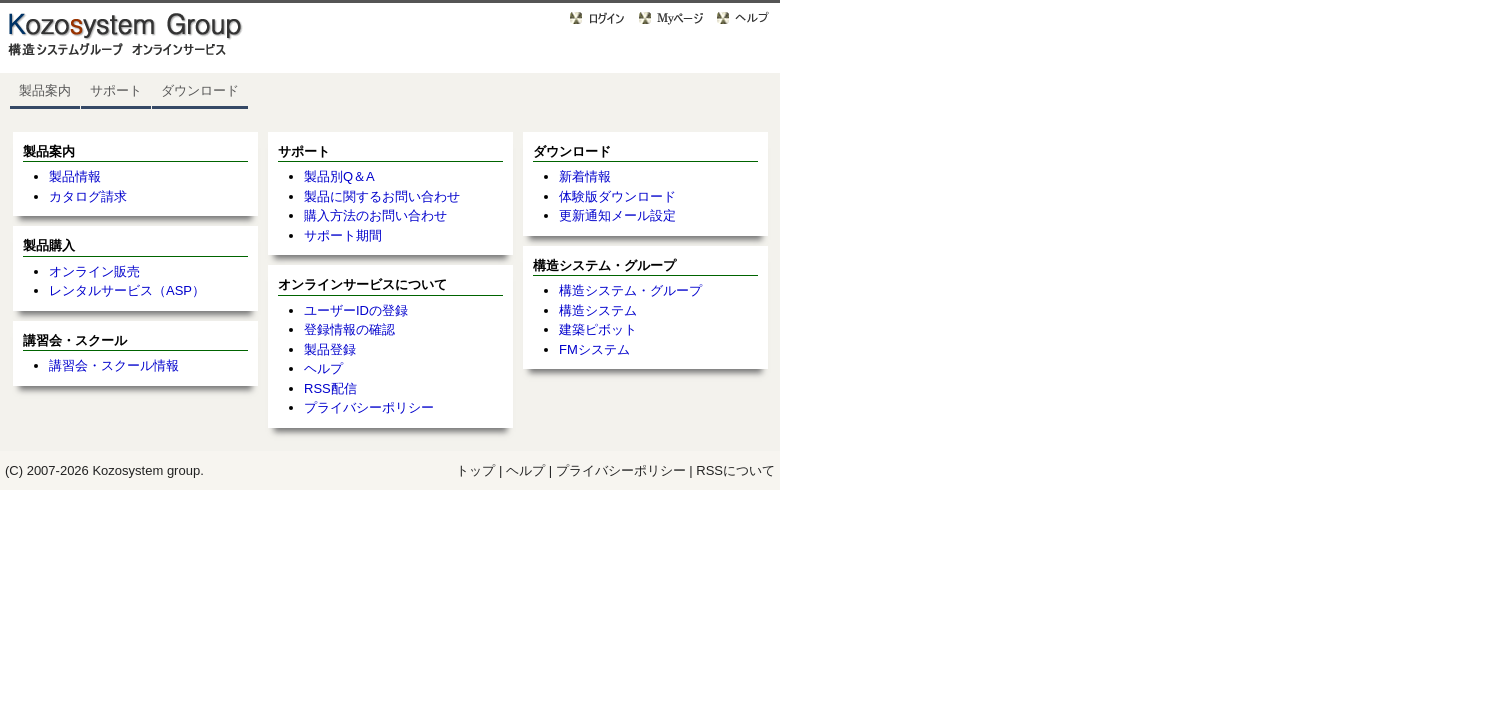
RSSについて (735, 470)
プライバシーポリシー (369, 407)
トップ (475, 470)
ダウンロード (200, 90)
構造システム (598, 310)
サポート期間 (343, 235)
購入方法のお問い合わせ (375, 215)
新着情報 (585, 176)
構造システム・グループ (630, 290)
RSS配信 (330, 388)
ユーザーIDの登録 (356, 310)
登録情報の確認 (349, 329)
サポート (116, 90)
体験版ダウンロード (617, 196)
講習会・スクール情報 (114, 365)
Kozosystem (127, 470)
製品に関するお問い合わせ (382, 196)
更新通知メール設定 (617, 215)
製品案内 (45, 90)
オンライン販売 (94, 271)
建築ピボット (598, 329)
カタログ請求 (88, 196)
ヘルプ (323, 368)
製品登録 (330, 349)
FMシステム (594, 349)
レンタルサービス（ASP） (127, 290)
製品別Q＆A (339, 176)
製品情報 (75, 176)
